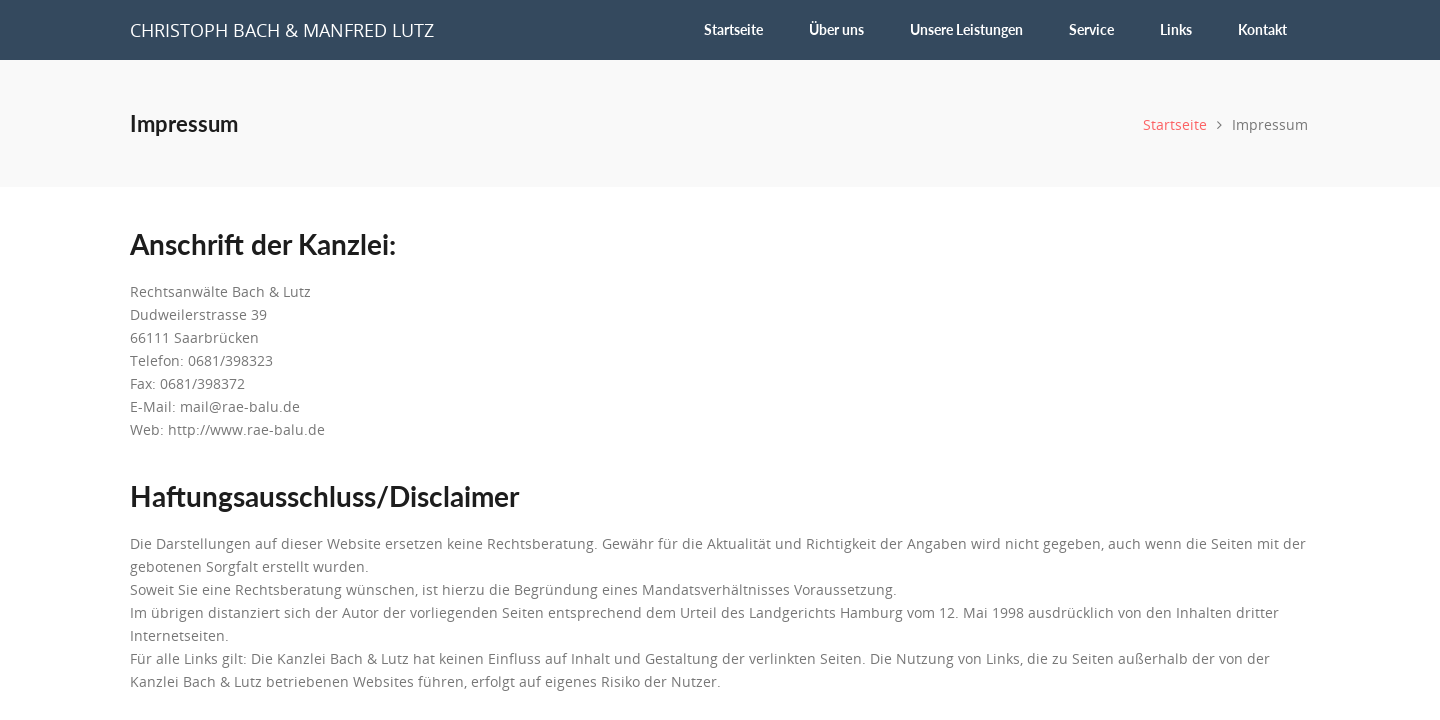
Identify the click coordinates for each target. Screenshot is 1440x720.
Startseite (733, 29)
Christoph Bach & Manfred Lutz (282, 30)
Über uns (836, 29)
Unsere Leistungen (966, 29)
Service (1091, 29)
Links (1176, 29)
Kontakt (1262, 29)
